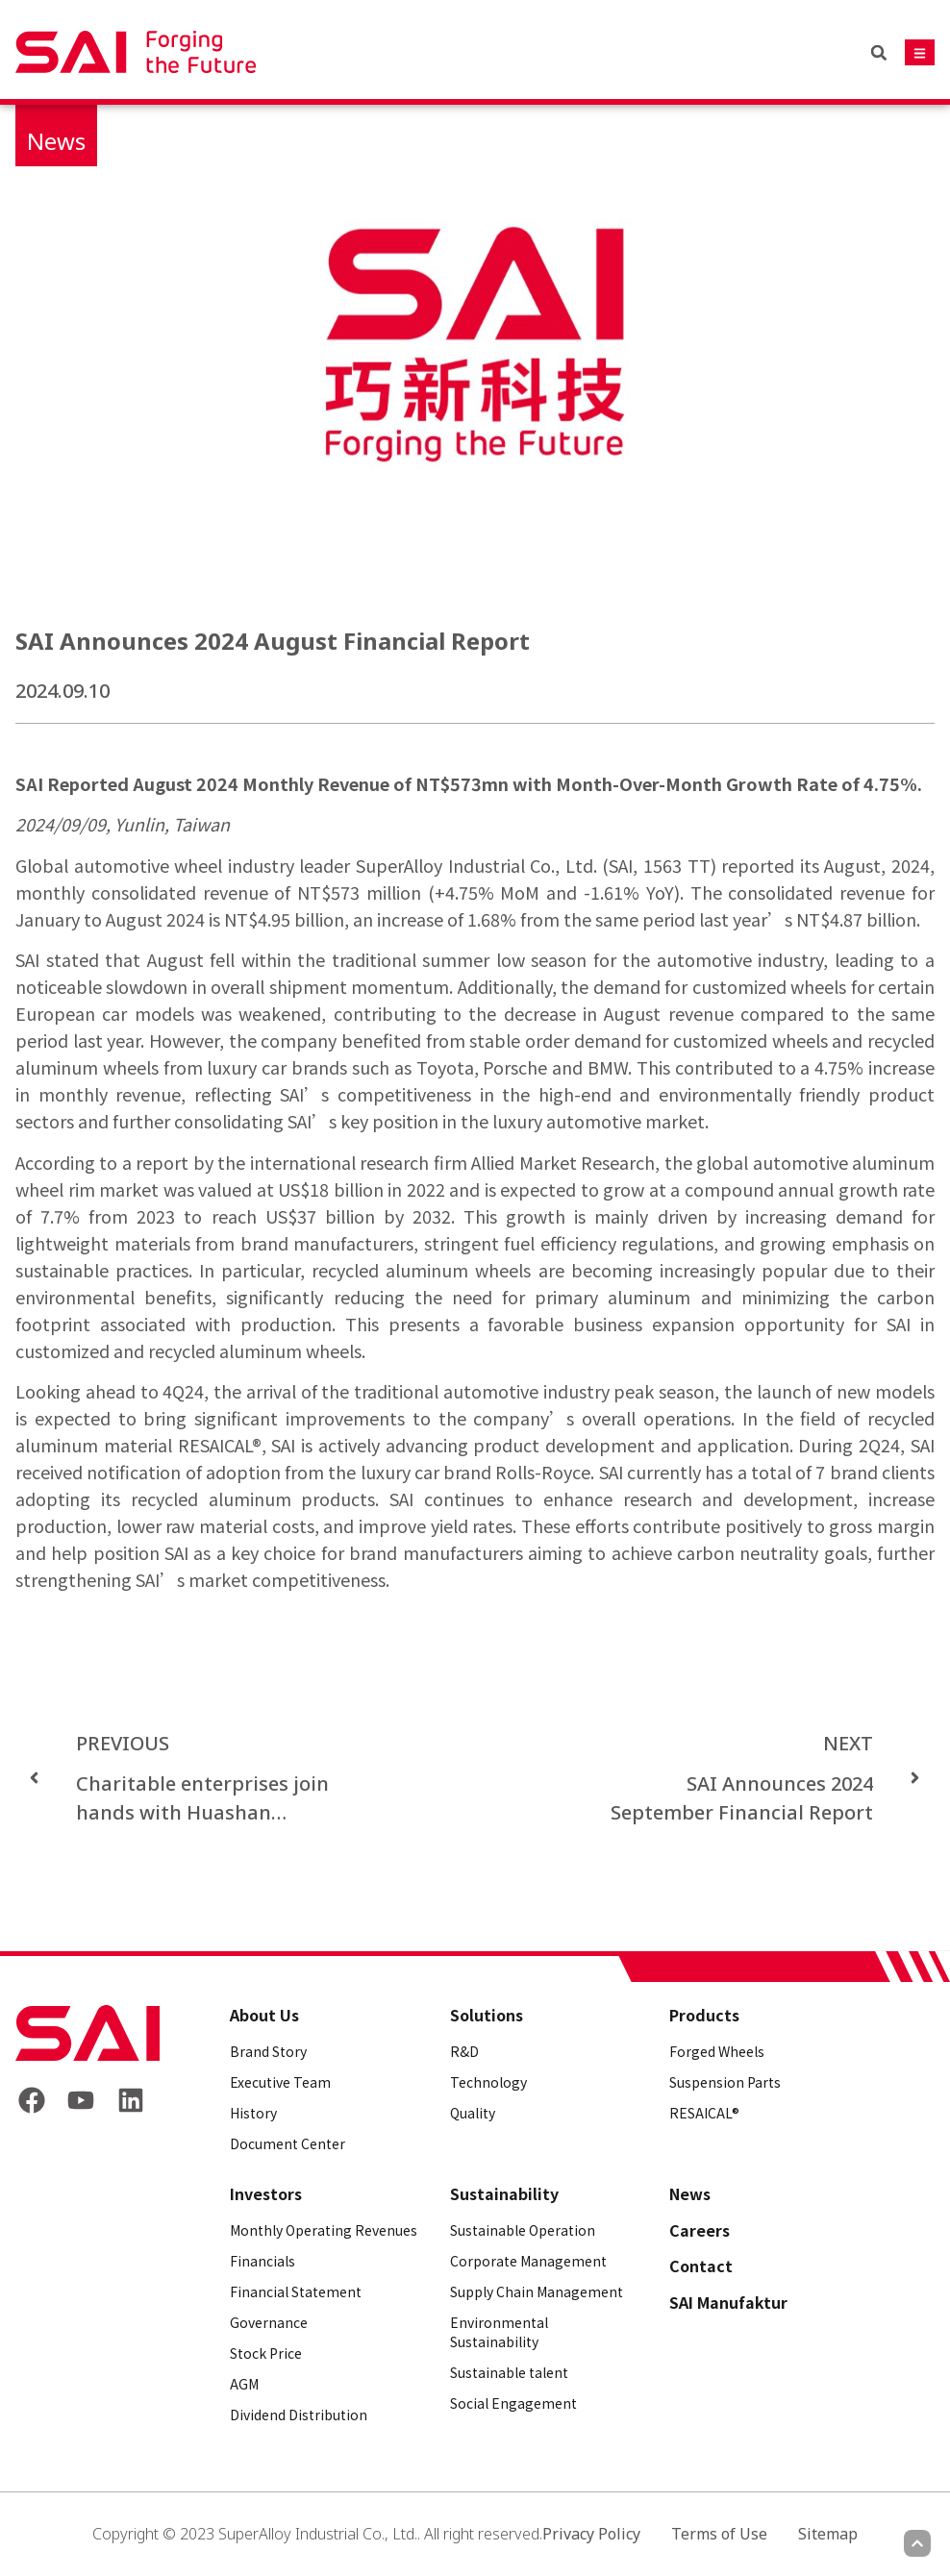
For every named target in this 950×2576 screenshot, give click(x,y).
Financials (262, 2260)
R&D (464, 2051)
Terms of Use (719, 2533)
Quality (472, 2112)
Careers (699, 2231)
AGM (244, 2383)
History (253, 2112)
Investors (266, 2194)
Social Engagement (513, 2403)
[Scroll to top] (917, 2543)
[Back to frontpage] (87, 2033)
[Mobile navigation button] (920, 52)
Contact (701, 2266)
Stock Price (266, 2353)
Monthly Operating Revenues (323, 2230)
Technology (488, 2082)
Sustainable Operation (522, 2230)
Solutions (486, 2015)
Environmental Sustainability (499, 2332)
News (56, 141)
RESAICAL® (704, 2112)
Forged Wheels (716, 2051)
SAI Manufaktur (728, 2303)
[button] (878, 52)
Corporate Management (528, 2260)
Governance (269, 2322)
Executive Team (280, 2082)
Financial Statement (296, 2291)
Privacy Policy (591, 2533)
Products (704, 2015)
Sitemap (828, 2533)
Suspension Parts (725, 2082)
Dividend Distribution (298, 2414)
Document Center (287, 2143)
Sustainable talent (509, 2372)
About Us (264, 2015)
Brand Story (268, 2051)
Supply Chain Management (536, 2291)
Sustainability (504, 2194)
